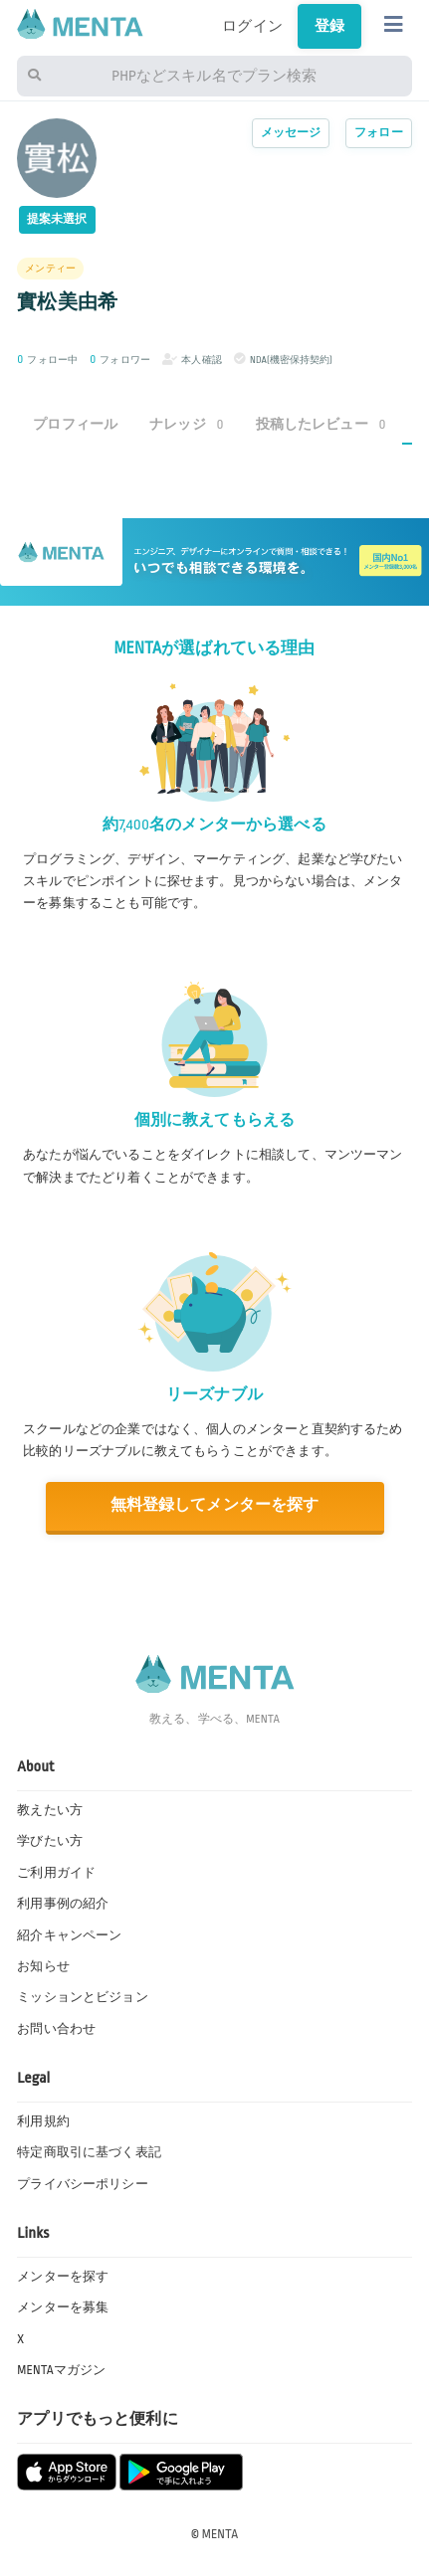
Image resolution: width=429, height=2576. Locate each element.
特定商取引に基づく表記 (89, 2152)
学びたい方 (50, 1841)
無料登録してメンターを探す (215, 1505)
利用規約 (43, 2121)
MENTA (220, 2534)
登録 (329, 26)
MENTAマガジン (61, 2370)
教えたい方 (50, 1810)
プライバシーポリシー (82, 2184)
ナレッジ (186, 424)
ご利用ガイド (56, 1873)
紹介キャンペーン (69, 1935)
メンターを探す (62, 2277)
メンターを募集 (62, 2307)
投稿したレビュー (321, 424)
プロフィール (75, 424)
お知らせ (43, 1966)
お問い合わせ (56, 2029)
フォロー (378, 132)
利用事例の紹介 (62, 1904)
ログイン (252, 26)
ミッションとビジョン (82, 1997)
